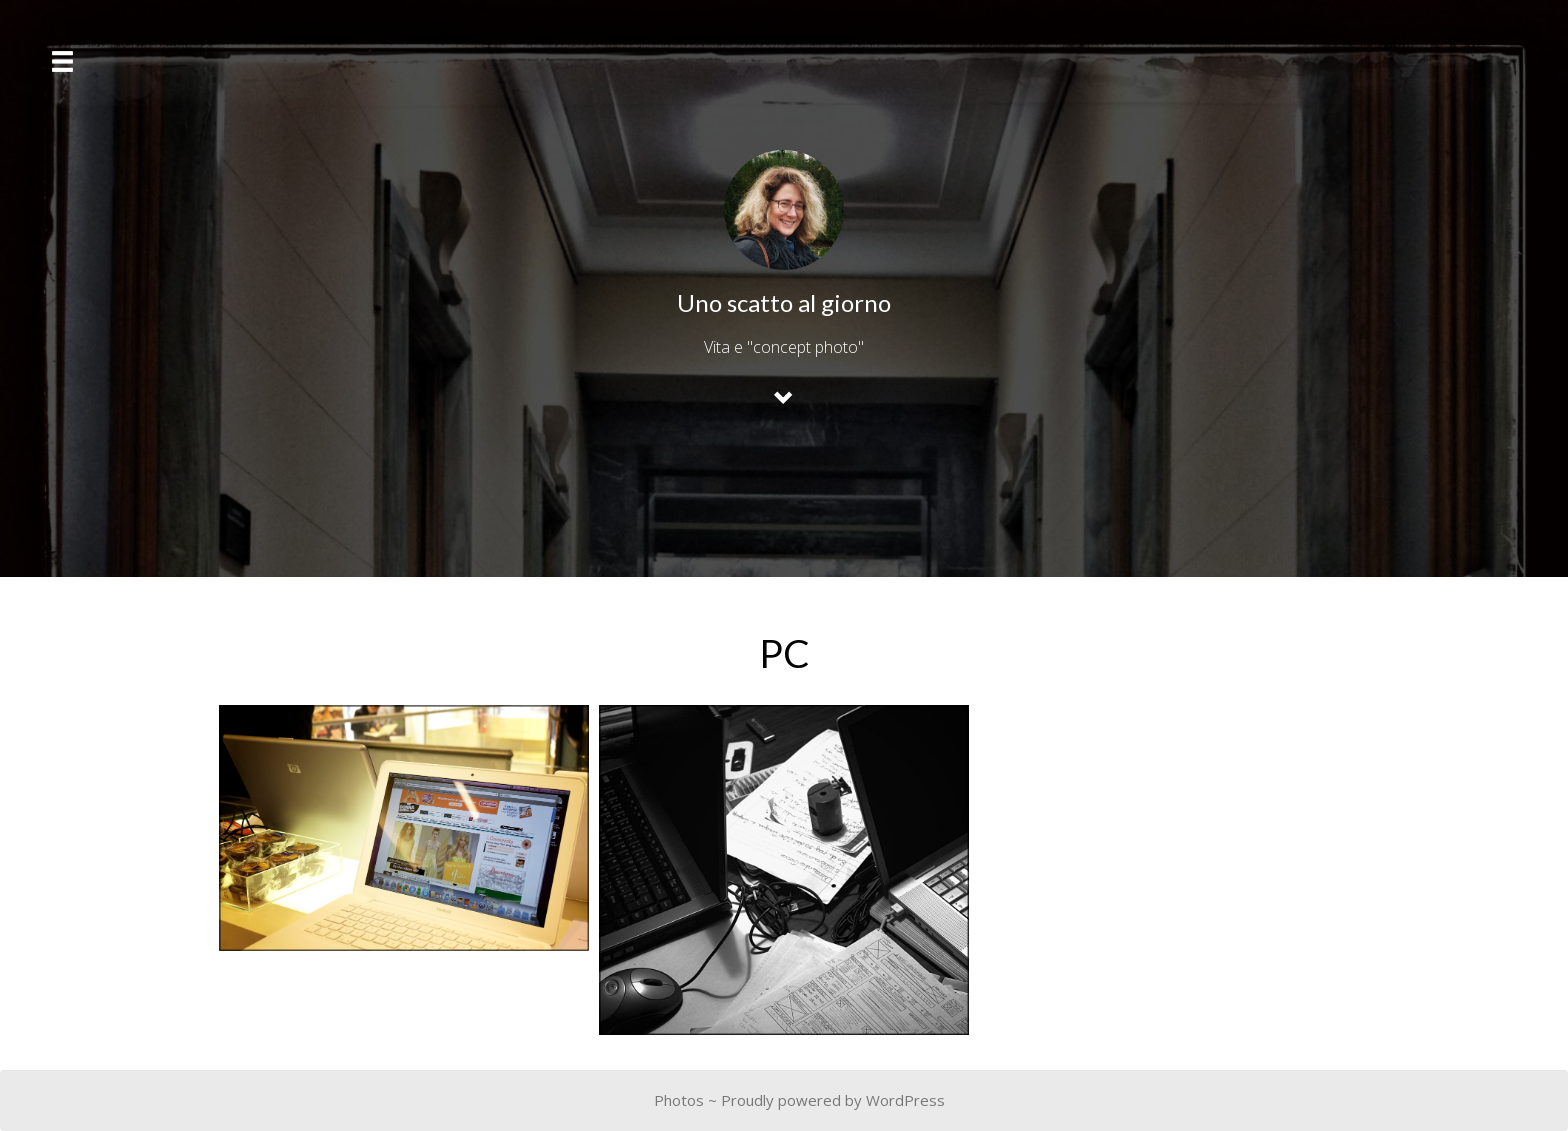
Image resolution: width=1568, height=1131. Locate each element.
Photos (679, 1100)
